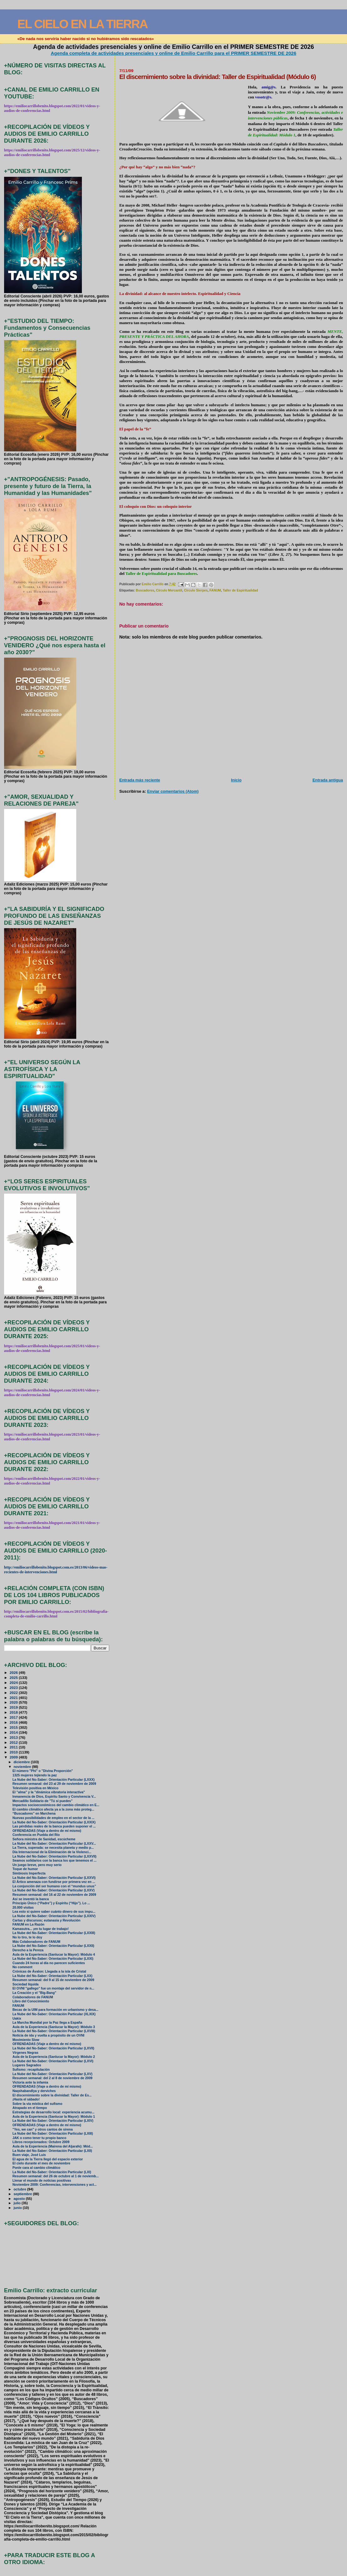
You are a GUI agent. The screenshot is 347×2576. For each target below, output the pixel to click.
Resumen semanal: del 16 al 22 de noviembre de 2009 (54, 1894)
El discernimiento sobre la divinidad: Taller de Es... (52, 2095)
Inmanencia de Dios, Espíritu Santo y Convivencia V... (54, 1796)
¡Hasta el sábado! (26, 2099)
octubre (20, 2189)
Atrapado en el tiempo (30, 2108)
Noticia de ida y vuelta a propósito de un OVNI (48, 2035)
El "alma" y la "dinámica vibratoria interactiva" (49, 1792)
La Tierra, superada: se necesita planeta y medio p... (53, 1847)
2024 (14, 1682)
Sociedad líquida (26, 1984)
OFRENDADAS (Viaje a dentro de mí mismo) (47, 1830)
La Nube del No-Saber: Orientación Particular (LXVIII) (54, 2031)
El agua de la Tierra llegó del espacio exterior (48, 2159)
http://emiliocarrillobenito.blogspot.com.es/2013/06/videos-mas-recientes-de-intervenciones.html (56, 1569)
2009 (14, 1757)
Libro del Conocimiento (31, 2001)
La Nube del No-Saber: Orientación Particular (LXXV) (54, 1890)
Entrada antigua (327, 780)
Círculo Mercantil (169, 590)
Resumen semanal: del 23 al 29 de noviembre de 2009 (54, 1783)
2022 (14, 1692)
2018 (14, 1712)
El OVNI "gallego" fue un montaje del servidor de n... (53, 1988)
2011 (14, 1747)
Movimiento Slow (26, 2040)
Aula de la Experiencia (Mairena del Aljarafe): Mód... (53, 2146)
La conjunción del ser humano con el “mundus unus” (54, 1886)
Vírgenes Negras (26, 2052)
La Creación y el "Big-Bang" (34, 1993)
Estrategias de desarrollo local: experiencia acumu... (53, 2112)
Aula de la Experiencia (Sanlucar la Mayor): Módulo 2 (54, 2056)
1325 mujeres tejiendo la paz (35, 1775)
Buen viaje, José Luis (29, 2155)
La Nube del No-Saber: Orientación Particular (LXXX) (54, 1779)
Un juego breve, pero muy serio (37, 1865)
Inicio (236, 780)
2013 (14, 1737)
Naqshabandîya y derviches (34, 2091)
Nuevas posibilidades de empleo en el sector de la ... (53, 1818)
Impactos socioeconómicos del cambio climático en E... (56, 1805)
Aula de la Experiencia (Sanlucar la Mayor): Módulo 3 (54, 2027)
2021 (14, 1697)
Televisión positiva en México (35, 1788)
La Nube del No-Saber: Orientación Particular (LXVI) (53, 2061)
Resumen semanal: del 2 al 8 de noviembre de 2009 (53, 2078)
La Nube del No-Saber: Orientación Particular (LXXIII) (54, 1933)
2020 (14, 1702)
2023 (14, 1687)
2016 (14, 1722)
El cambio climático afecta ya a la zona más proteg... (53, 1809)
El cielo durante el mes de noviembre (41, 2163)
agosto (19, 2198)
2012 (14, 1742)
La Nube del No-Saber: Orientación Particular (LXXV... (54, 1843)
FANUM (215, 590)
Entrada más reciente (139, 780)
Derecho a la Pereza (28, 1950)
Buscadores (145, 590)
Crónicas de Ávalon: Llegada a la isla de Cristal (49, 1971)
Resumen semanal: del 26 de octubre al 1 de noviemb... (56, 2176)
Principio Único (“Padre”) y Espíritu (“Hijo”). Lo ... (51, 1903)
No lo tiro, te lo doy (27, 1937)
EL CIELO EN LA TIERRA (82, 24)
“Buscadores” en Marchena (34, 1813)
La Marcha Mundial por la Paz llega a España (47, 2022)
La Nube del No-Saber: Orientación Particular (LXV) (53, 2074)
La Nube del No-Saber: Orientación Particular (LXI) (52, 2172)
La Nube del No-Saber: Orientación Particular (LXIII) (53, 2133)
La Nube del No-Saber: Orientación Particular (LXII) (52, 2151)
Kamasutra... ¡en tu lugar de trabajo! (41, 1929)
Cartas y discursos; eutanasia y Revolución (46, 1920)
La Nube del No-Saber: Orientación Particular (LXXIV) (54, 1916)
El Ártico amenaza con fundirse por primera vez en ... (54, 1882)
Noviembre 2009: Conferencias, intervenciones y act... (55, 2184)
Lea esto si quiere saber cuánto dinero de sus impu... (54, 1911)
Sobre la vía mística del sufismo (37, 2103)
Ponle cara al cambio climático (36, 2167)
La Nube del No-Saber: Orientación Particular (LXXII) (53, 1946)
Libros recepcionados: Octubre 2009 (41, 2142)
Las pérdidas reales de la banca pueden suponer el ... (54, 1826)
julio (17, 2203)
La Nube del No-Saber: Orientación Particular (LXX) (53, 1976)
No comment (22, 1967)
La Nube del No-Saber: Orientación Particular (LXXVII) (55, 1856)
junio (18, 2208)
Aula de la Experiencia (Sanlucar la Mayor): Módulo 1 (54, 2116)
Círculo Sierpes (195, 590)
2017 (14, 1717)
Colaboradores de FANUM (33, 1997)
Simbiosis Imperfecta (29, 1873)
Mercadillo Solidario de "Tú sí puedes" (42, 1801)
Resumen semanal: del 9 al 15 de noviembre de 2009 (53, 1980)
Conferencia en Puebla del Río (36, 1835)
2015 (14, 1727)
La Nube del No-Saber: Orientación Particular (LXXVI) (54, 1877)
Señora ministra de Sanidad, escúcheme (44, 1839)
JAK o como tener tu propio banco (40, 2138)
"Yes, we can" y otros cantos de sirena (43, 2129)
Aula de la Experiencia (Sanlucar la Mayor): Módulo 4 (54, 1954)
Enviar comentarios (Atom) (173, 791)
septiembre (23, 2194)
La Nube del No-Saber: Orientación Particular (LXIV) (53, 2120)
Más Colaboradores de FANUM (36, 1941)
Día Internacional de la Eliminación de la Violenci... (52, 1852)
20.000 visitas (23, 1907)
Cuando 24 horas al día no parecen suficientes (49, 1963)
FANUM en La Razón (29, 1924)
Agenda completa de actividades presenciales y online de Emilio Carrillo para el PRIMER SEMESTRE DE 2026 (173, 53)
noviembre (22, 1767)
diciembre (22, 1762)
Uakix (17, 2018)
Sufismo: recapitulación (31, 2069)
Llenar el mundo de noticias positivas (42, 2180)
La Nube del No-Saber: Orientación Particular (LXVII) (53, 2048)
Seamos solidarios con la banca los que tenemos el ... (55, 1860)
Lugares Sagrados (27, 2065)
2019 (14, 1707)
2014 (14, 1732)
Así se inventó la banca (31, 1899)
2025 (14, 1677)
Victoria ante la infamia (30, 2082)
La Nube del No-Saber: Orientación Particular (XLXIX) (54, 2014)
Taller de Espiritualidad (240, 590)
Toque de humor (25, 1869)
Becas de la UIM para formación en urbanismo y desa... (56, 2009)
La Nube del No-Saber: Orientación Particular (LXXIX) (54, 1822)
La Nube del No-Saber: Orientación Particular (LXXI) (53, 1958)
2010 (14, 1752)
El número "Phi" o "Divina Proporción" (43, 1771)
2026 (14, 1672)
